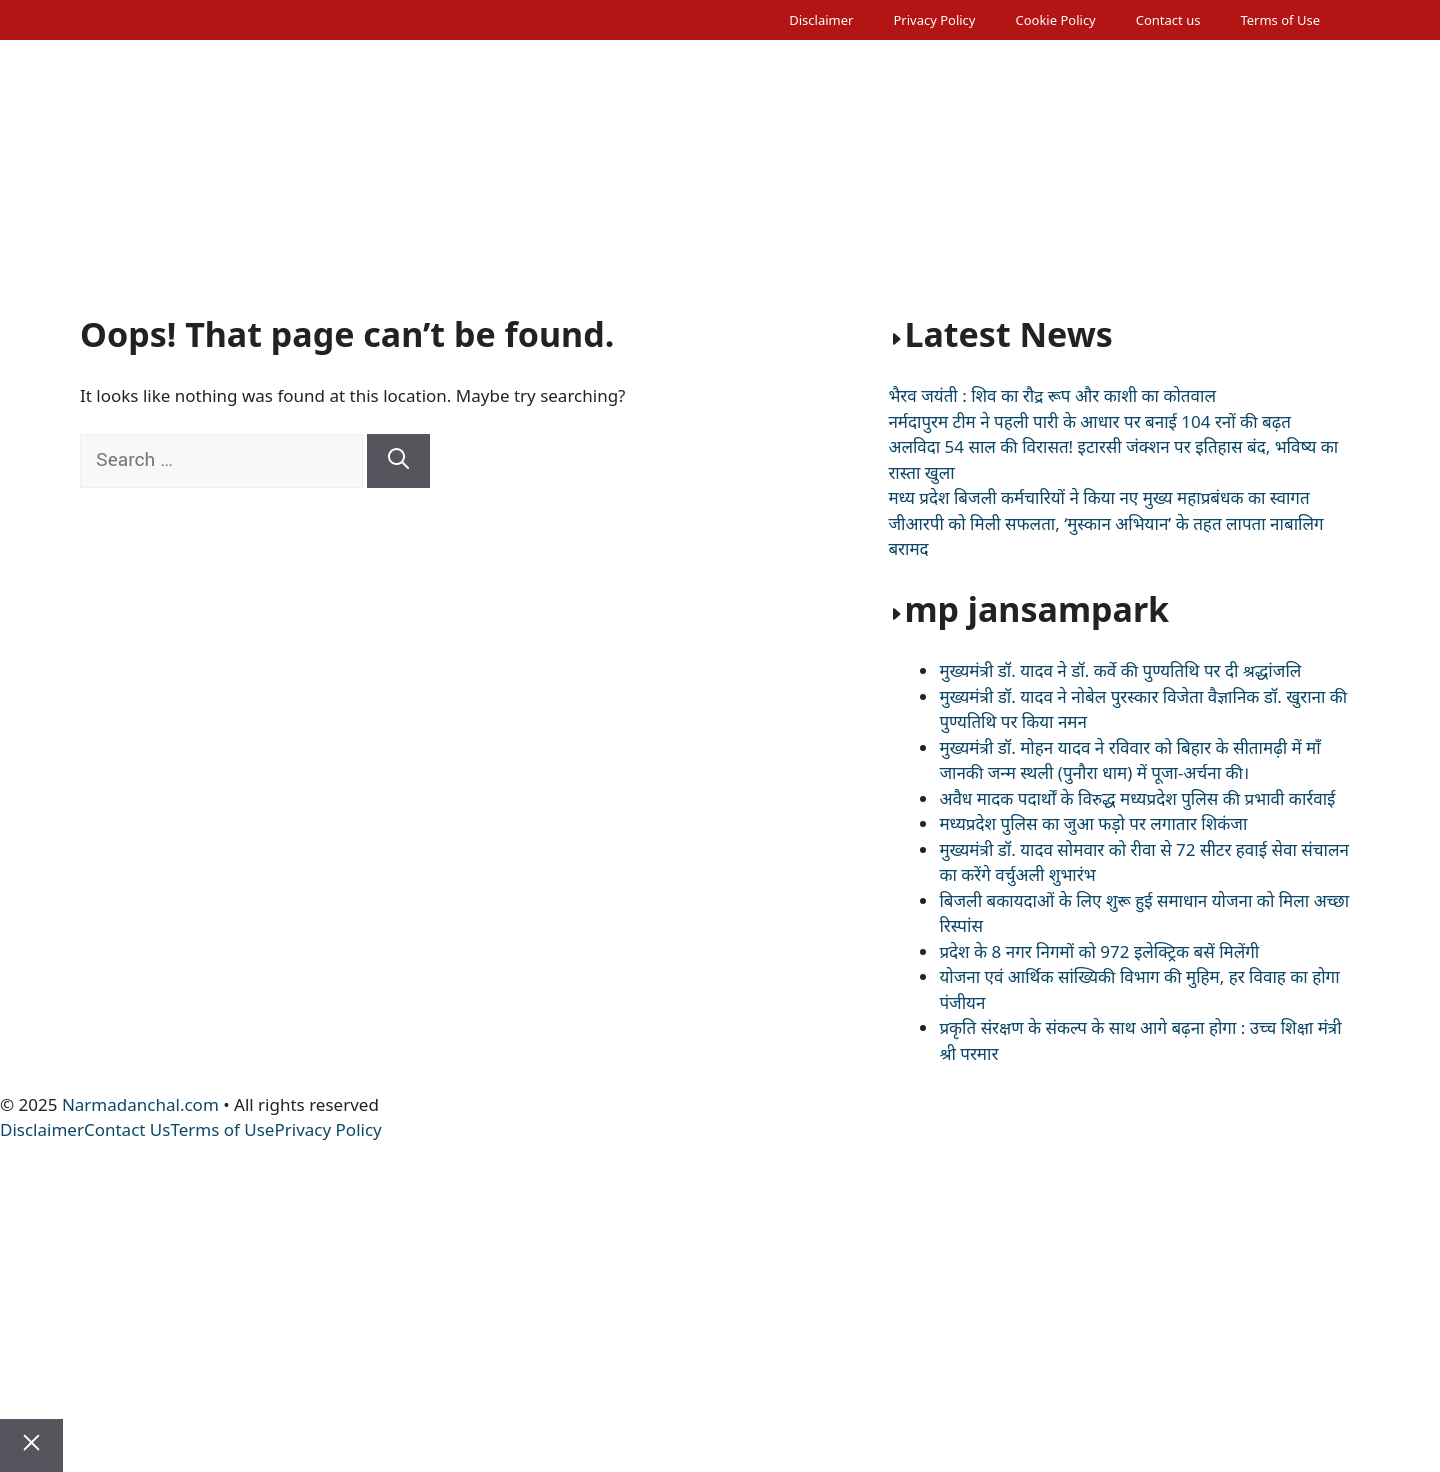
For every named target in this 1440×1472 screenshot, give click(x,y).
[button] (107, 272)
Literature (1270, 212)
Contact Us (127, 1129)
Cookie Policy (1055, 20)
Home (121, 212)
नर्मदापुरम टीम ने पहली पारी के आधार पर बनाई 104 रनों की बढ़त (1089, 421)
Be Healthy (1047, 212)
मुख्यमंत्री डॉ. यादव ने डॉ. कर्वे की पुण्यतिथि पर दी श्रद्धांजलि (1120, 670)
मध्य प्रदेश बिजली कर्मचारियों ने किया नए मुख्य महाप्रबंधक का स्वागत (1098, 497)
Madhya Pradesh (362, 212)
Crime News (648, 212)
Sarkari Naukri (150, 242)
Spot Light (1161, 212)
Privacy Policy (934, 20)
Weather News (515, 212)
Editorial (212, 212)
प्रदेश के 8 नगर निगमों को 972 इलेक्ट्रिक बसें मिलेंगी (1099, 951)
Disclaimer (821, 20)
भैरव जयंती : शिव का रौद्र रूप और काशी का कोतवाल (1052, 395)
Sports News (775, 212)
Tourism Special (914, 212)
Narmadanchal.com (140, 1104)
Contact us (1168, 20)
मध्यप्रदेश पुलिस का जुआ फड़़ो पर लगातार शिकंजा (1093, 823)
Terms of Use (1280, 20)
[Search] (398, 461)
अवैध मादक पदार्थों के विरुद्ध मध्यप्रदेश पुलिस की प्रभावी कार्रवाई (1137, 798)
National (270, 242)
